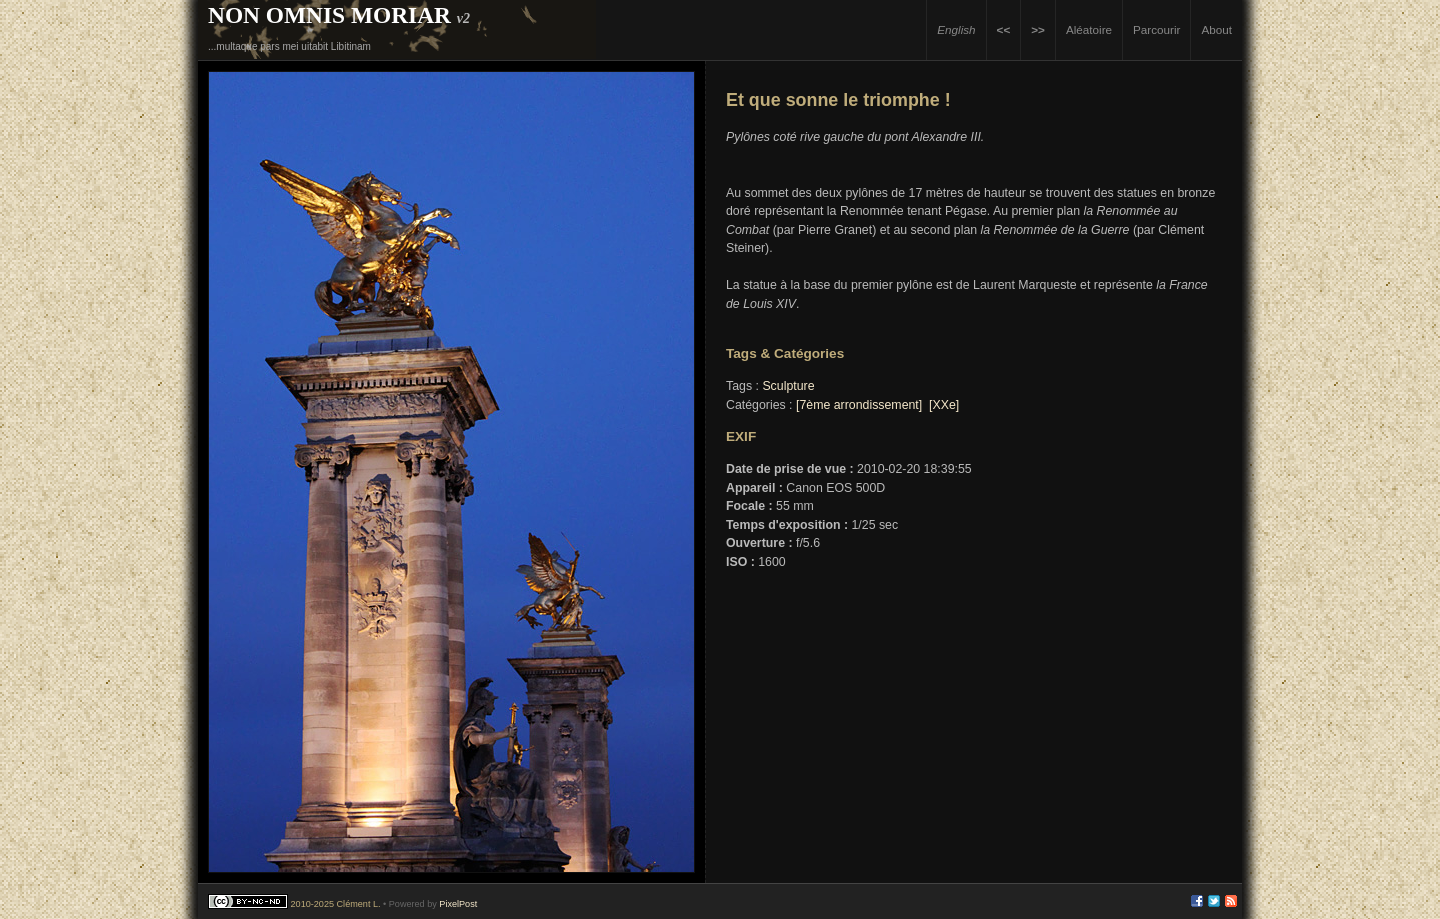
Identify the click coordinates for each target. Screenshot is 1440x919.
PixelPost (458, 904)
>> (1038, 29)
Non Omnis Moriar (329, 15)
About (1216, 29)
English (956, 29)
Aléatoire (1089, 29)
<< (1004, 29)
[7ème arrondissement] (859, 405)
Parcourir (1156, 29)
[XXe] (944, 405)
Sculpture (788, 386)
